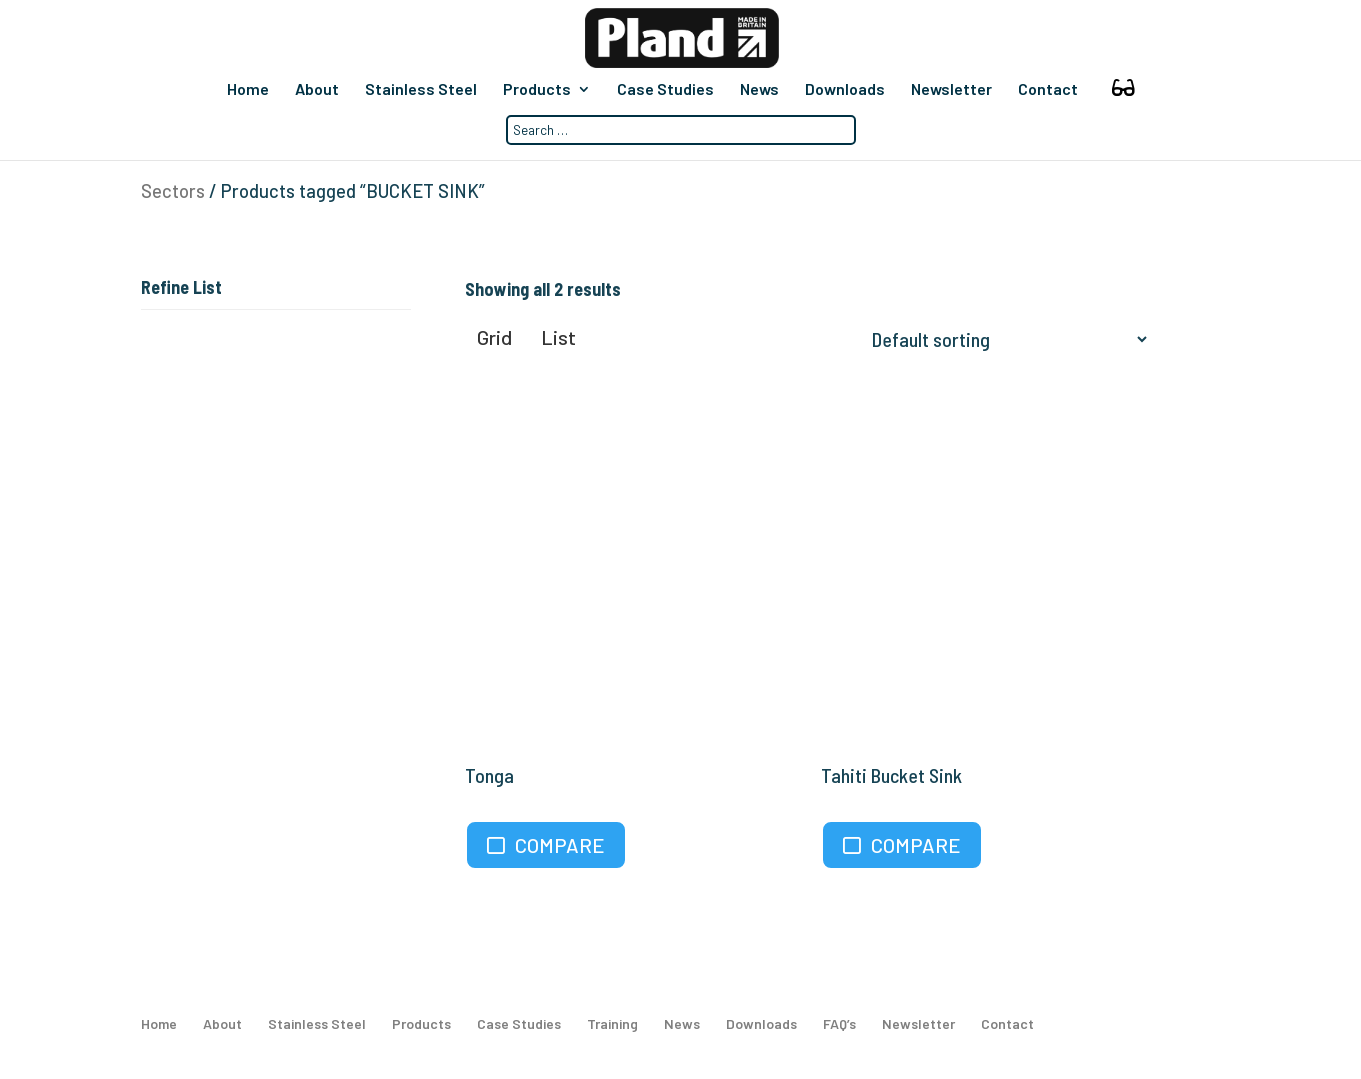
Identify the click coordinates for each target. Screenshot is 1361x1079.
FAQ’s (839, 1023)
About (317, 90)
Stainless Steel (421, 90)
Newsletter (951, 90)
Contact (1048, 90)
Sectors (173, 191)
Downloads (845, 90)
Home (248, 90)
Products (537, 90)
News (759, 90)
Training (612, 1023)
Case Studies (665, 90)
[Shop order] (1005, 339)
